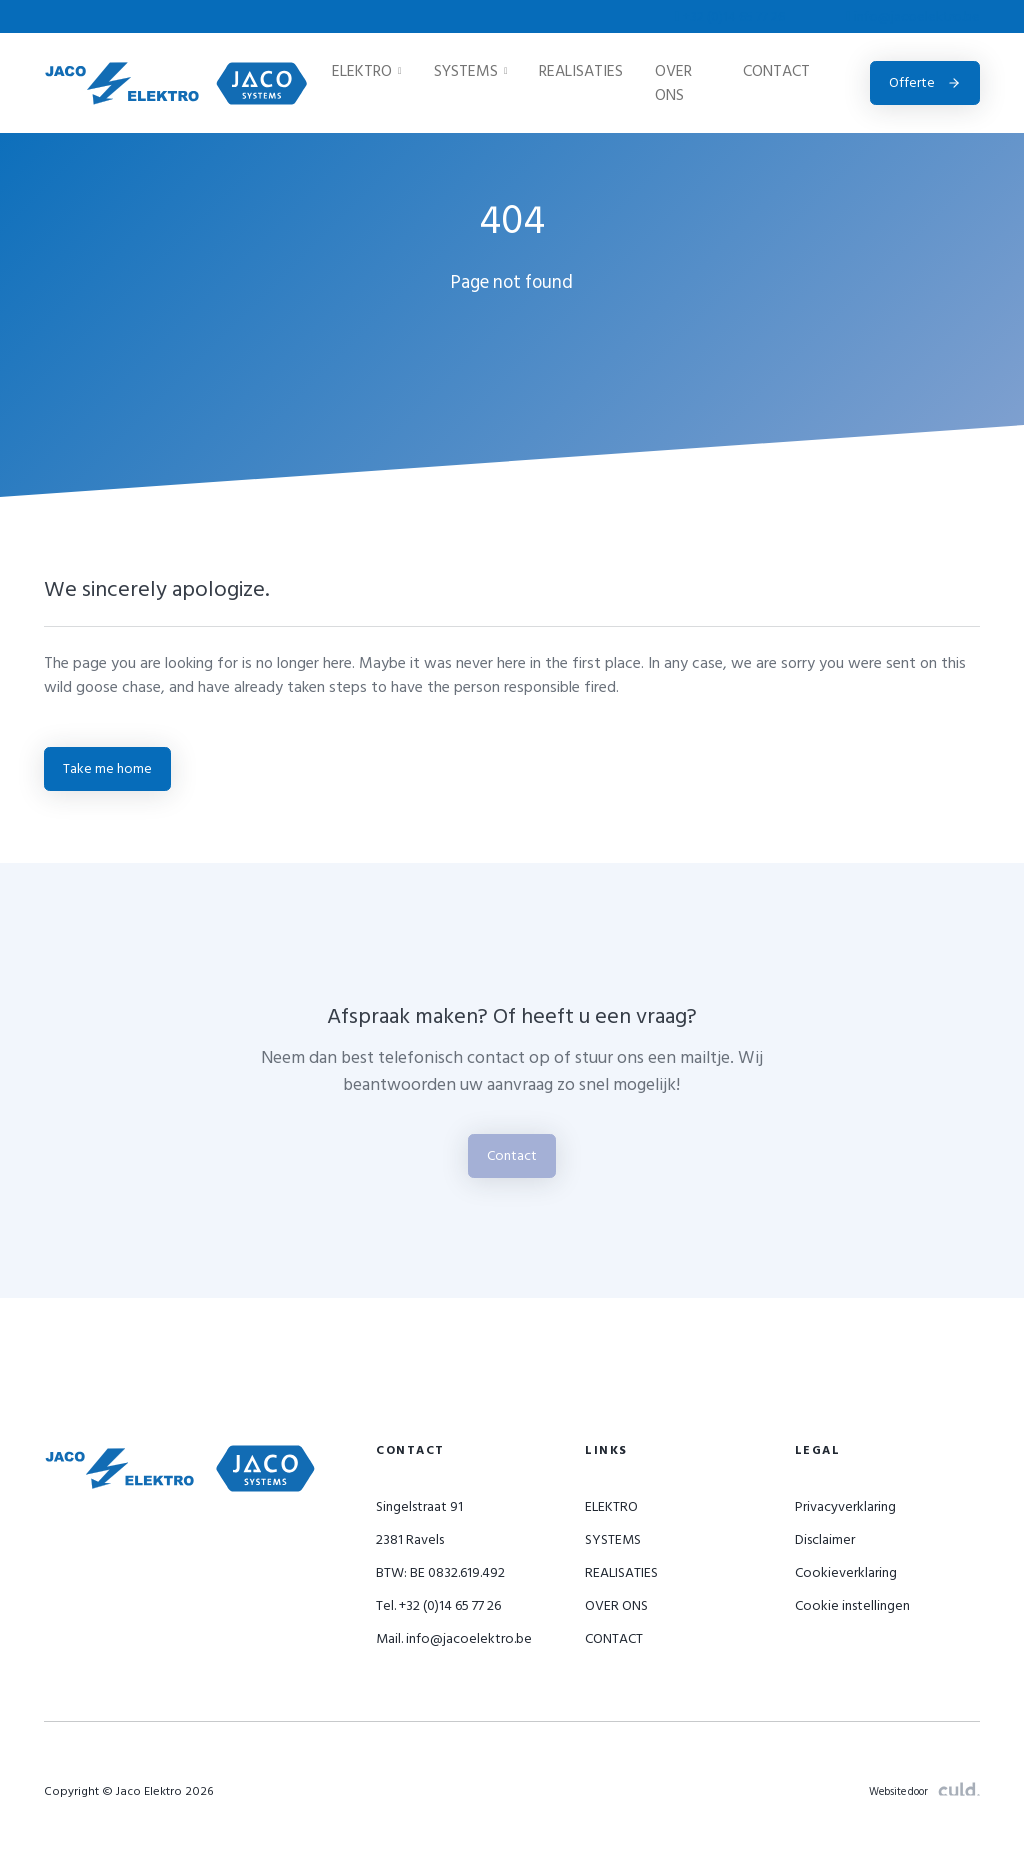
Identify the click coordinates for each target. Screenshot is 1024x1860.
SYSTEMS (613, 1539)
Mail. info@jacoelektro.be (454, 1638)
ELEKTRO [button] (367, 71)
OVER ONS (673, 83)
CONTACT (776, 71)
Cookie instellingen (852, 1605)
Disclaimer (825, 1539)
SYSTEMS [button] (471, 71)
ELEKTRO (611, 1506)
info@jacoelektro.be (913, 16)
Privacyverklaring (845, 1506)
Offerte (925, 82)
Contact (512, 1155)
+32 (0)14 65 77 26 (731, 16)
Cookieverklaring (846, 1572)
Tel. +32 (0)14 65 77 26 (438, 1605)
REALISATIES (581, 71)
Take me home (107, 768)
